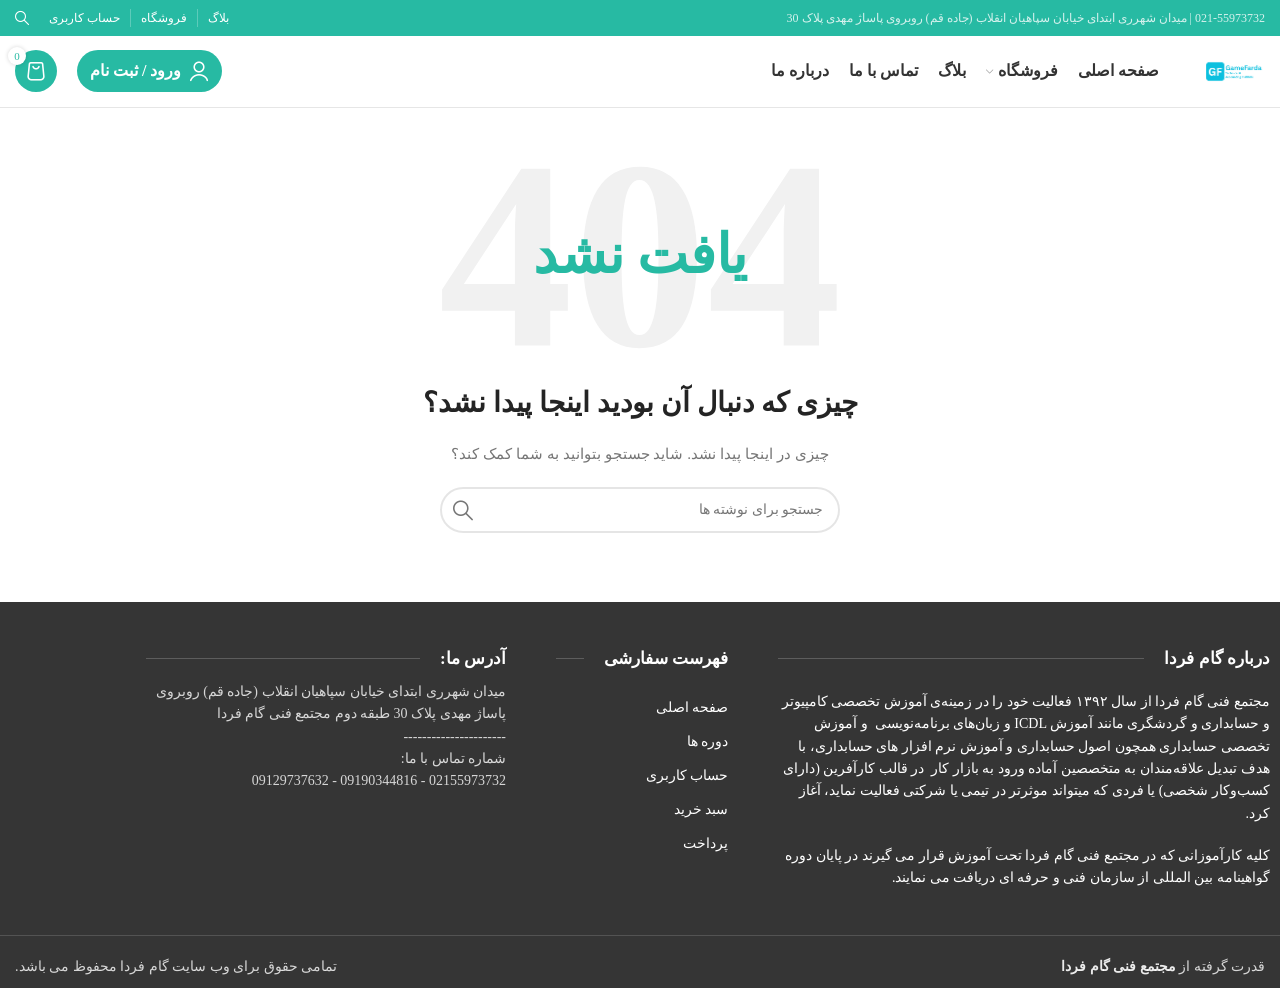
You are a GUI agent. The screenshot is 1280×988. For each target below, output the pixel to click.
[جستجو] (640, 529)
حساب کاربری (687, 794)
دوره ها (708, 760)
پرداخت (705, 863)
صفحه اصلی (692, 726)
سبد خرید (701, 828)
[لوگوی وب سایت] (1225, 79)
